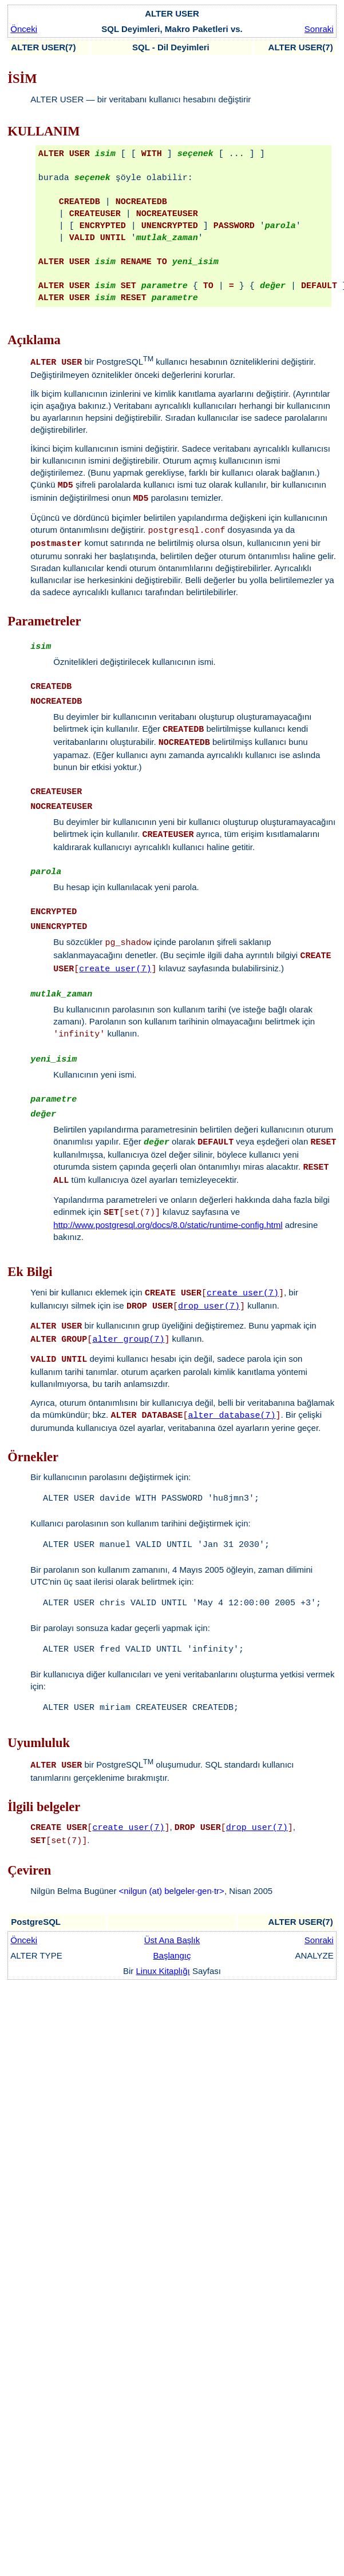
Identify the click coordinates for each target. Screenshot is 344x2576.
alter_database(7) (231, 1416)
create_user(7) (115, 969)
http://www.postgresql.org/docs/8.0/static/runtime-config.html (167, 1225)
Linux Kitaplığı (163, 1971)
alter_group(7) (128, 1340)
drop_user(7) (209, 1306)
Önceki (23, 29)
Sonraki (319, 29)
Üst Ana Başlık (172, 1940)
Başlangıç (172, 1955)
